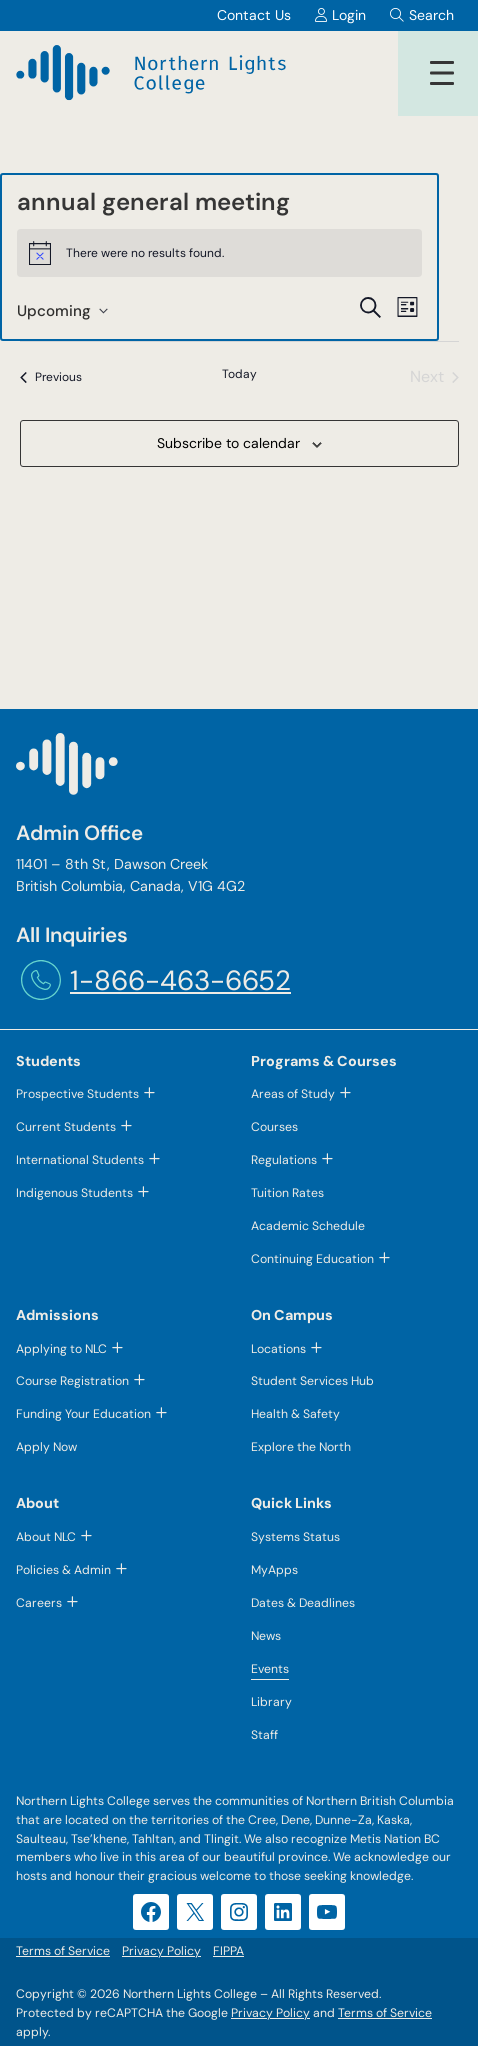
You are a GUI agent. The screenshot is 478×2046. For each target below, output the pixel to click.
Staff (264, 1735)
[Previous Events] (51, 377)
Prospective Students (77, 1094)
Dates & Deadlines (303, 1603)
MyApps (274, 1570)
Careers (39, 1603)
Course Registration (72, 1381)
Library (271, 1702)
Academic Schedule (308, 1226)
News (266, 1636)
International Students (80, 1160)
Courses (274, 1127)
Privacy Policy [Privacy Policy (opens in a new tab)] (270, 2013)
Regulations (284, 1160)
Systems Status (295, 1537)
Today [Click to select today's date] (239, 374)
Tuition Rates (287, 1193)
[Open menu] (442, 73)
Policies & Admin (63, 1570)
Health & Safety (295, 1414)
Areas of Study (293, 1094)
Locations (278, 1349)
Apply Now (46, 1447)
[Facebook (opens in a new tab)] (151, 1912)
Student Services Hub (312, 1381)
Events (270, 1669)
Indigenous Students (74, 1193)
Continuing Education (312, 1259)
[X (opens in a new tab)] (195, 1912)
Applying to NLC (61, 1349)
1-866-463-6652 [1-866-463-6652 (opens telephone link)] (180, 980)
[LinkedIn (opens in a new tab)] (283, 1912)
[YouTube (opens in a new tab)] (327, 1912)
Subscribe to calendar (228, 443)
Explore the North (301, 1447)
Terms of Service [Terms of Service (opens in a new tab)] (385, 2013)
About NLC (46, 1537)
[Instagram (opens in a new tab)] (239, 1912)
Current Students (66, 1127)
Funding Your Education (83, 1414)
